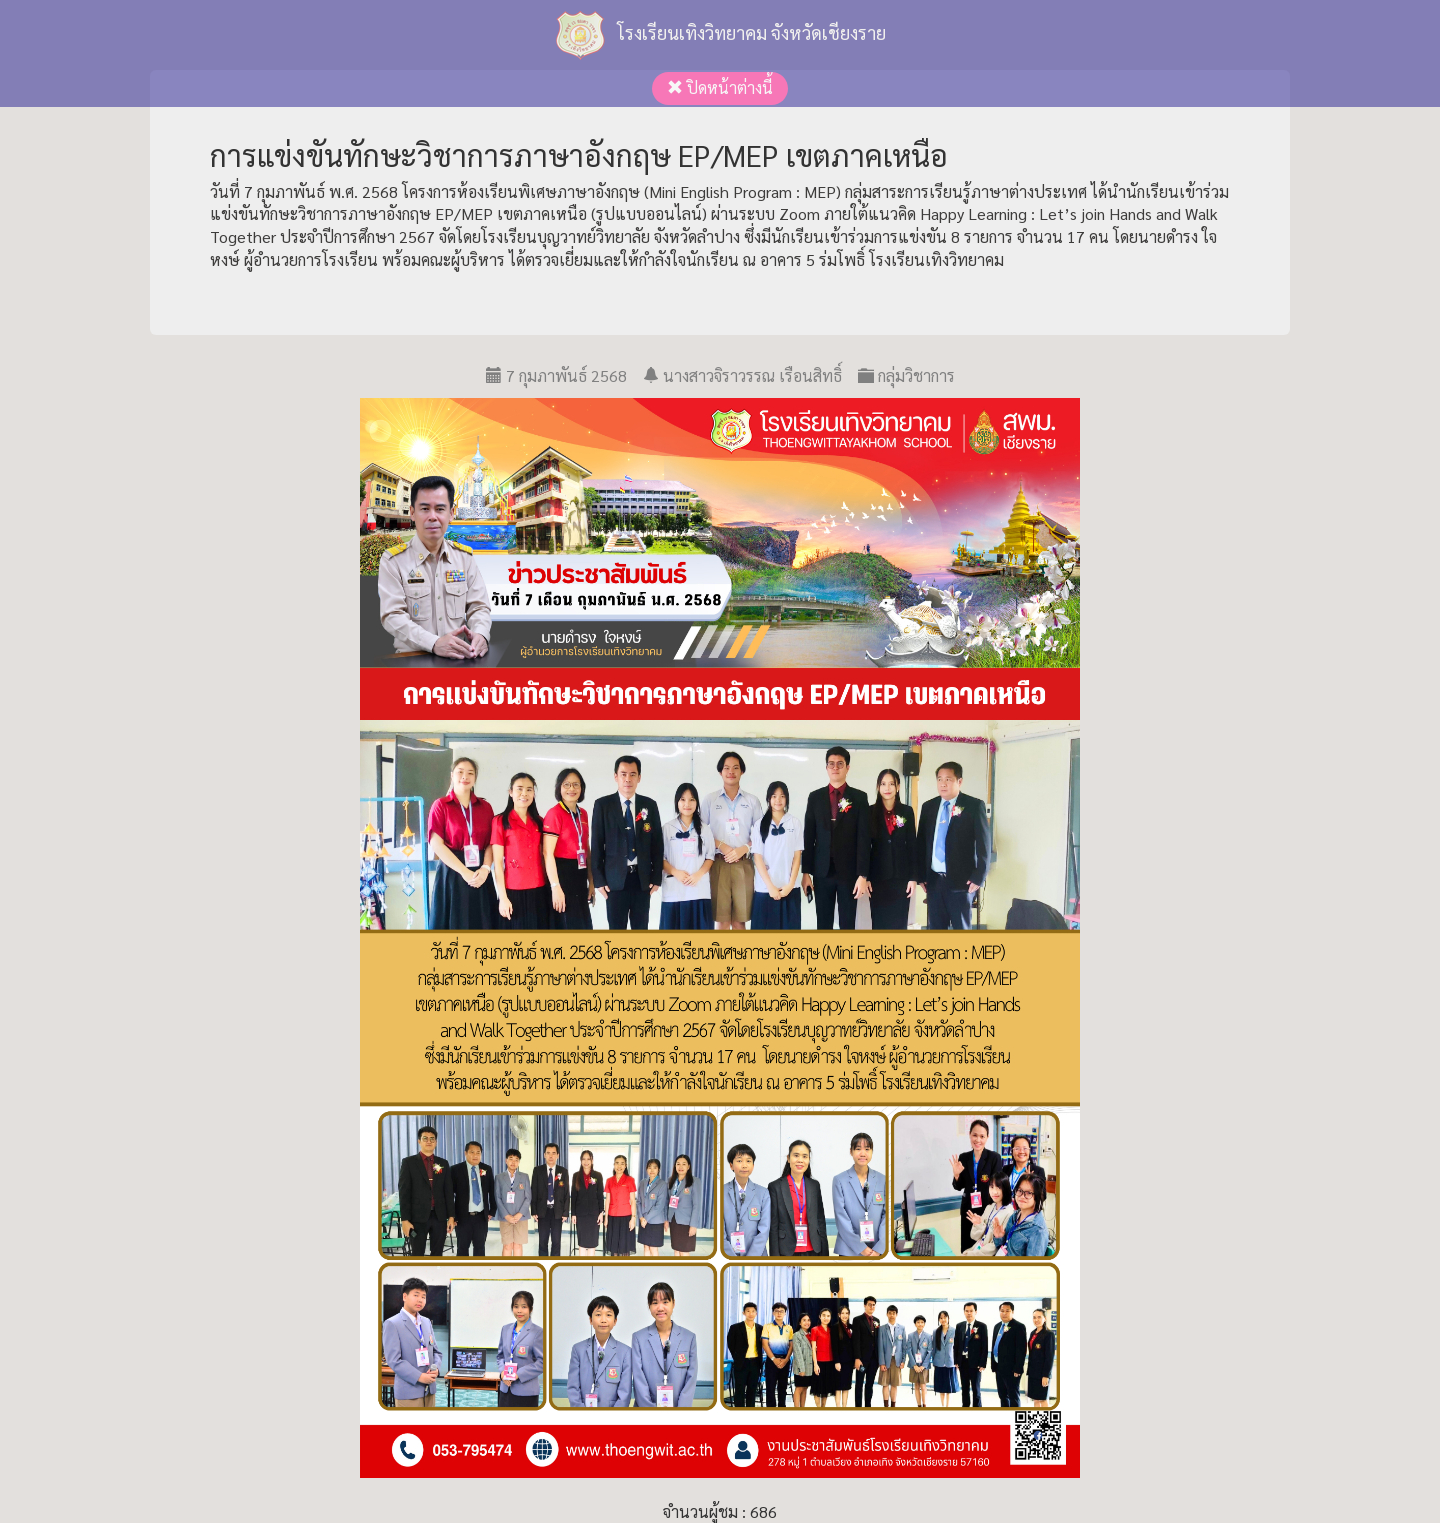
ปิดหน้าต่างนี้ (720, 87)
